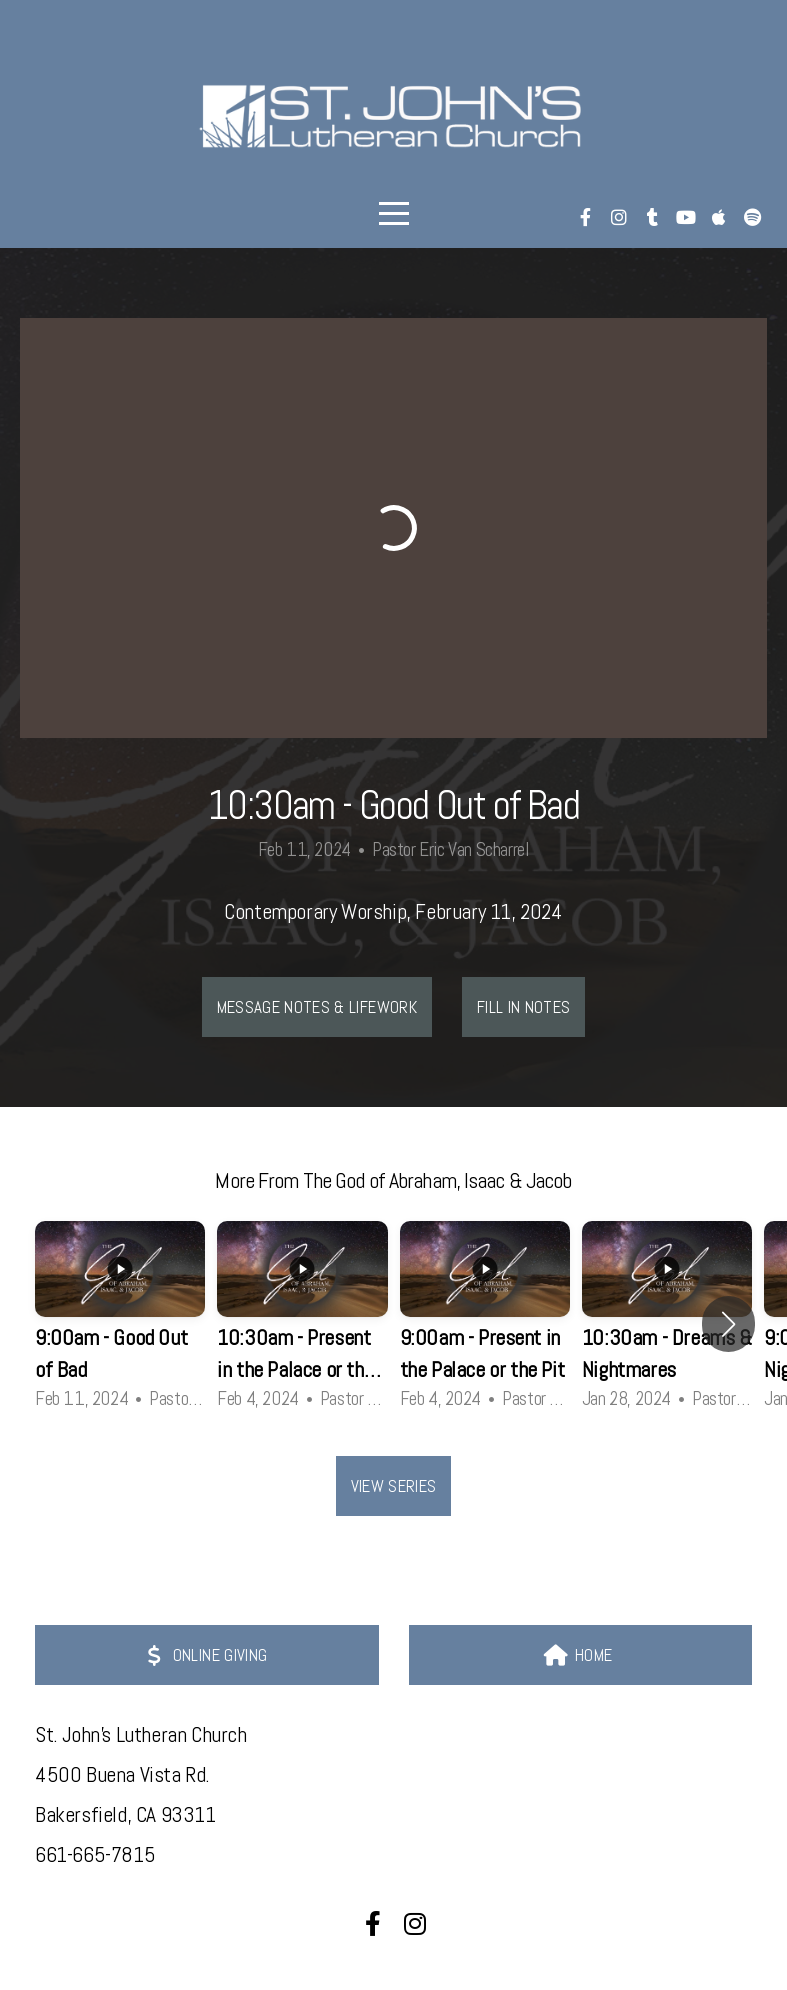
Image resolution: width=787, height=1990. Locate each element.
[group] (120, 1323)
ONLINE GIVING (204, 1655)
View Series (394, 1486)
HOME (577, 1655)
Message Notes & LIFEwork (317, 1007)
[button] (728, 1324)
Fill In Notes (523, 1007)
